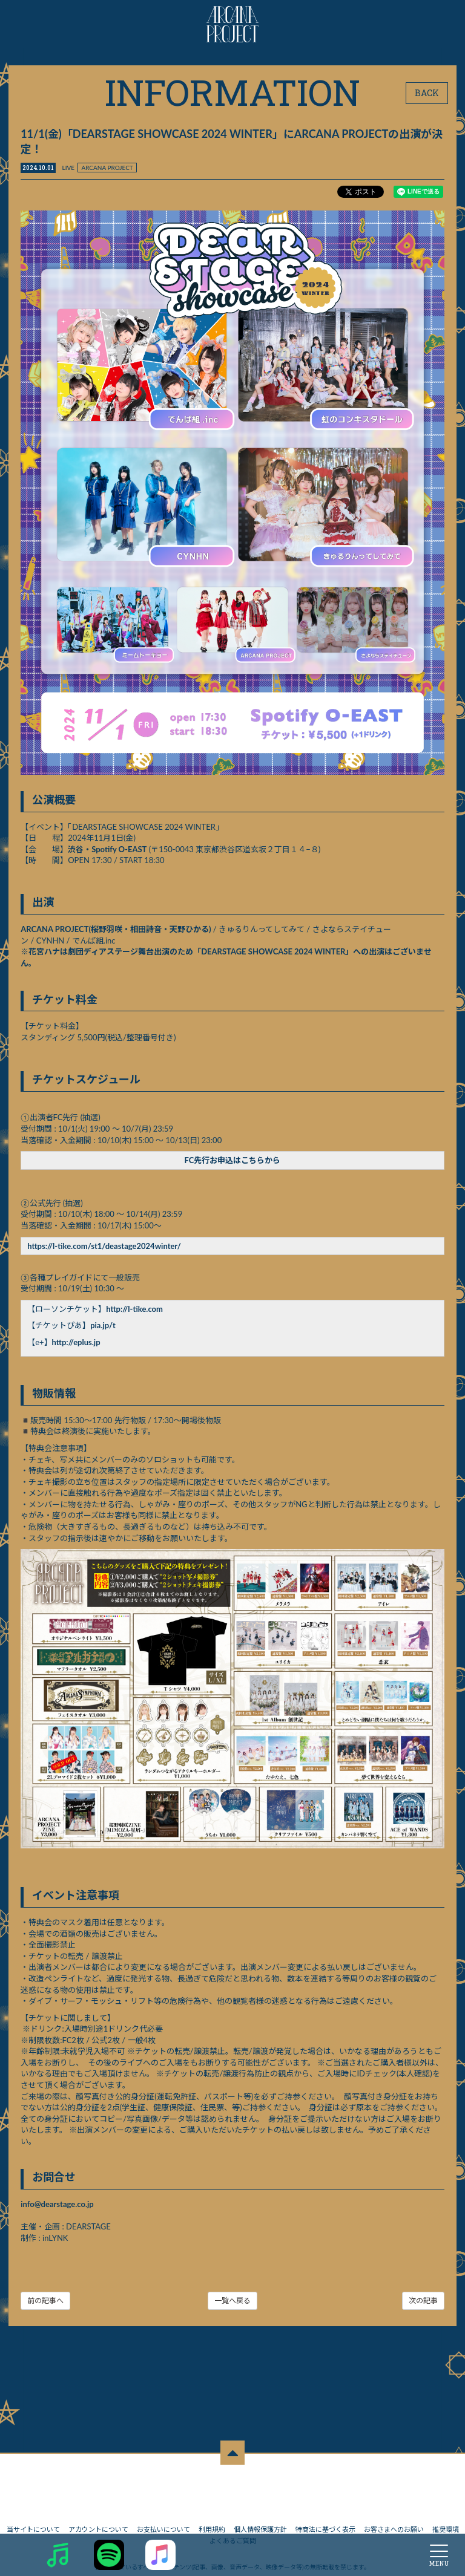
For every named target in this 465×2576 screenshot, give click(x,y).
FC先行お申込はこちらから (233, 1159)
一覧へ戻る (232, 2298)
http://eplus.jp (76, 1341)
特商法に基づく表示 (325, 2503)
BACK (427, 93)
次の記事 (422, 2298)
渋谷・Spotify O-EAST (107, 848)
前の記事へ (46, 2298)
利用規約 (212, 2503)
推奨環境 (445, 2503)
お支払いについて (163, 2503)
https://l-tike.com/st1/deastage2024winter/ (105, 1245)
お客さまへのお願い (394, 2503)
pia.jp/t (103, 1324)
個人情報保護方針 (260, 2503)
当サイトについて (33, 2503)
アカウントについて (98, 2503)
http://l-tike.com (135, 1307)
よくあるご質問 (232, 2515)
